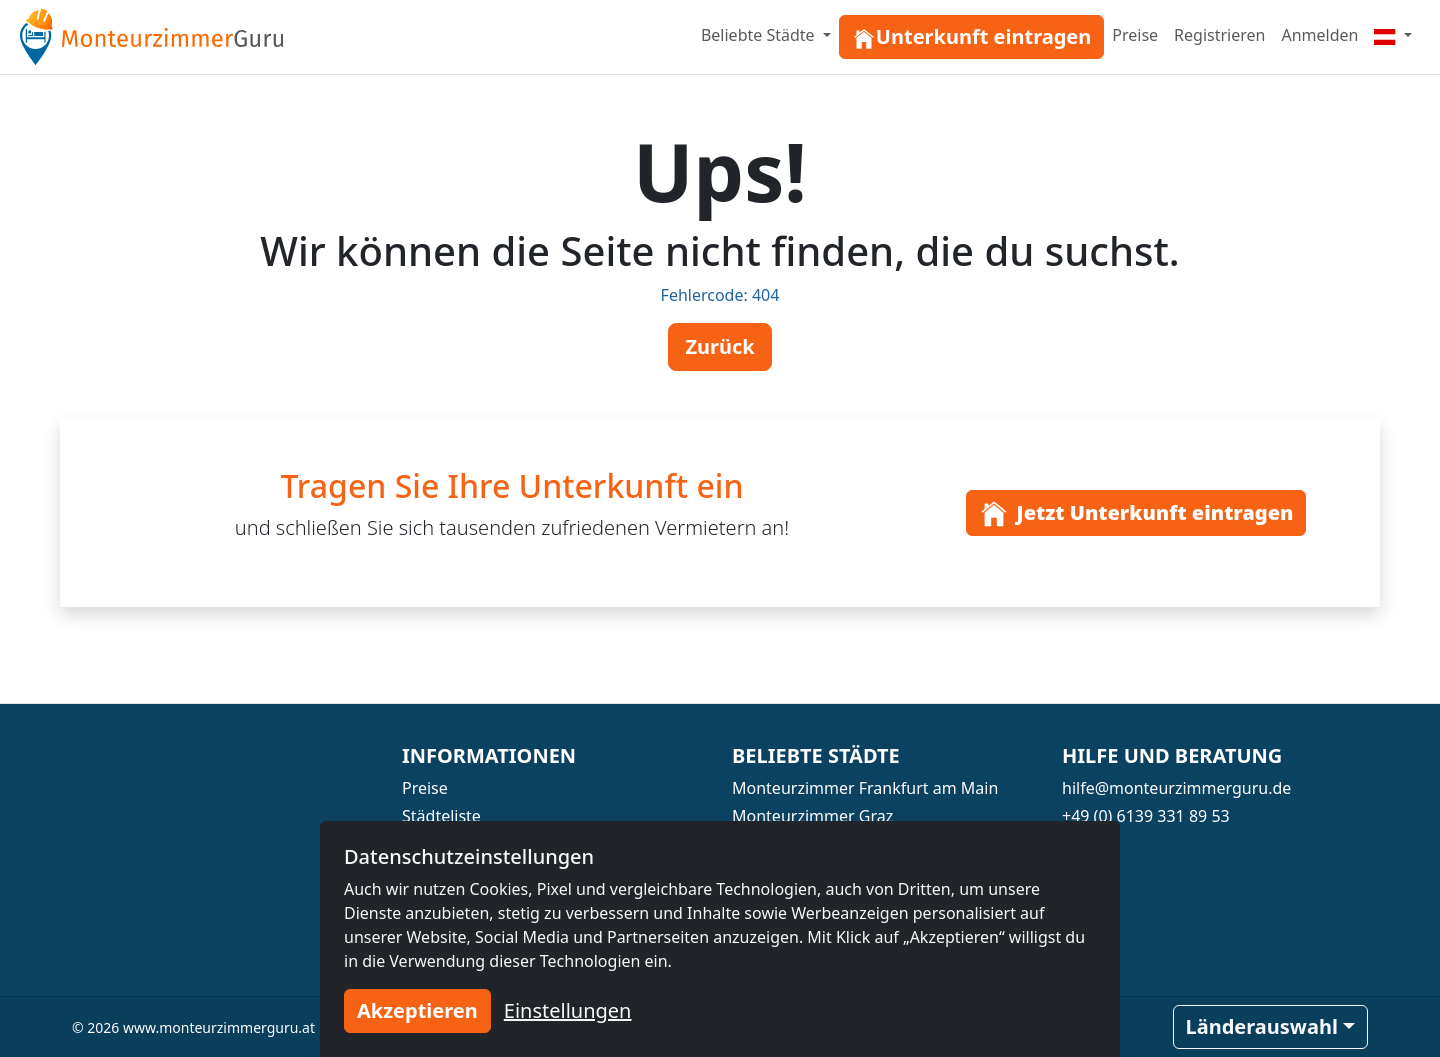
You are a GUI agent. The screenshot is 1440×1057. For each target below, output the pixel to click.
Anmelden (1319, 35)
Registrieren (1219, 35)
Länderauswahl (1262, 1026)
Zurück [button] (719, 346)
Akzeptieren (417, 1010)
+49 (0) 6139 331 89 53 (1146, 816)
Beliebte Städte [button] (760, 35)
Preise (1135, 35)
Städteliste (441, 816)
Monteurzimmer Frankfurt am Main (865, 788)
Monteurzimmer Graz (812, 816)
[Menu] (1393, 35)
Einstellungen (568, 1010)
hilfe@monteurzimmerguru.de (1176, 788)
